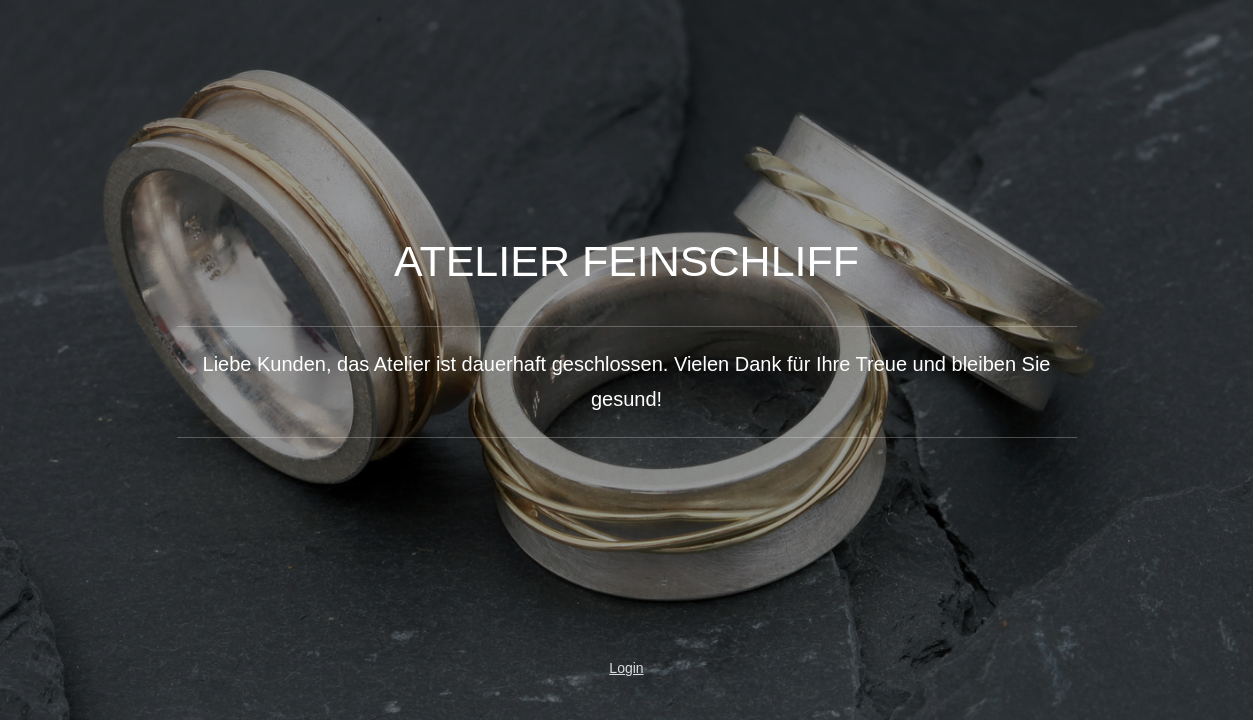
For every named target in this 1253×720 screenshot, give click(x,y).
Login (626, 668)
